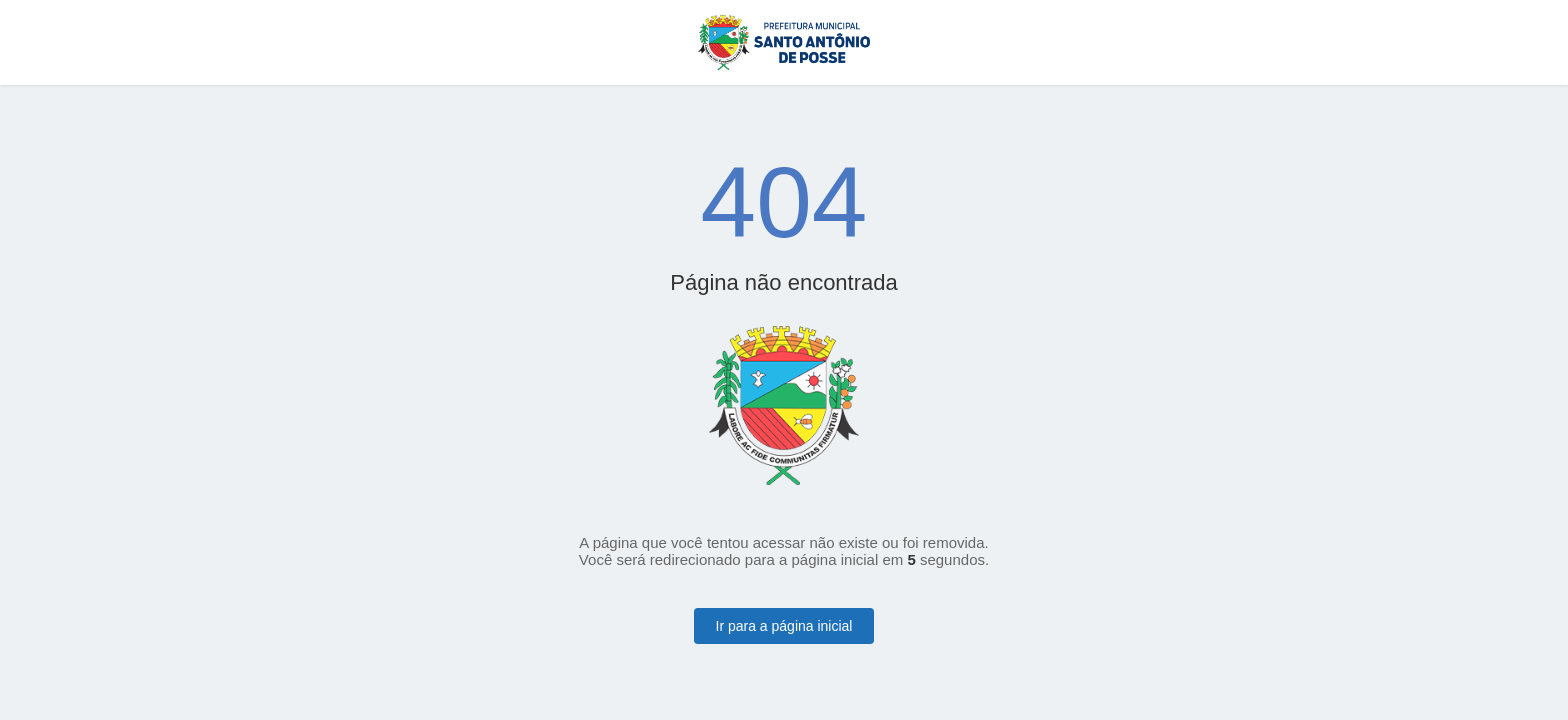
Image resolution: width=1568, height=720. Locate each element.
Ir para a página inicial (784, 626)
